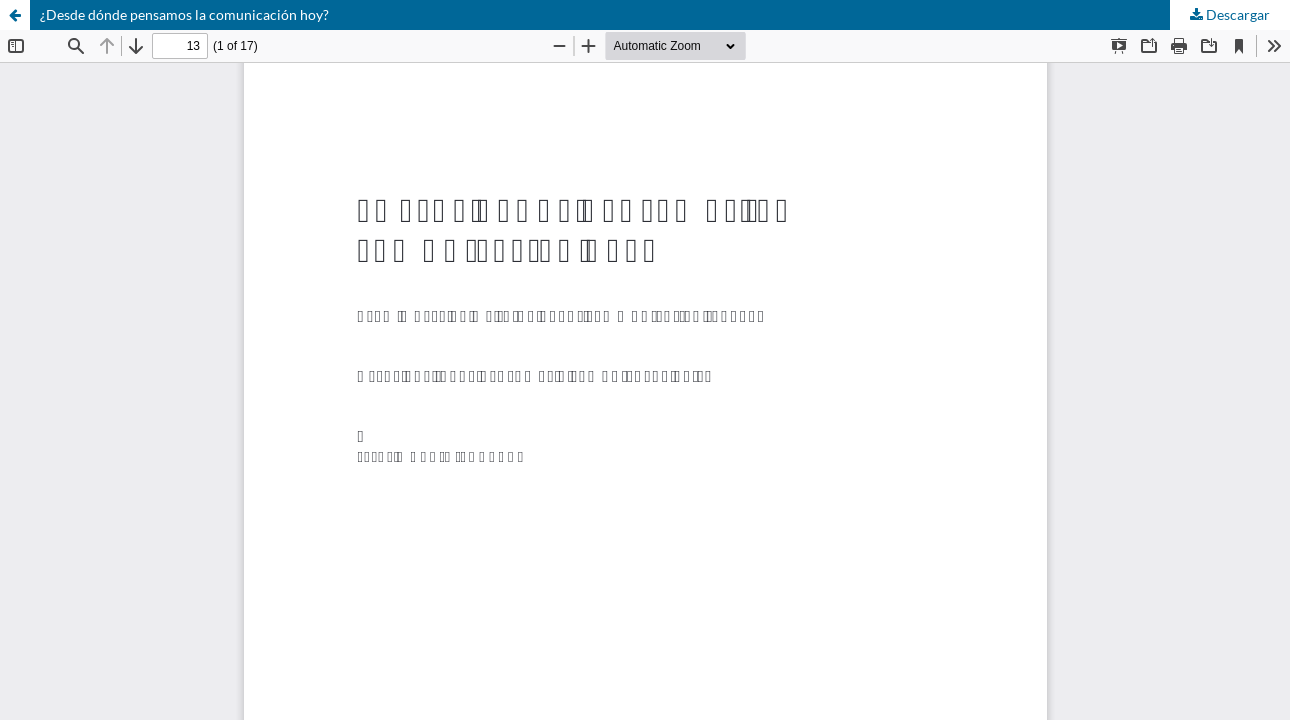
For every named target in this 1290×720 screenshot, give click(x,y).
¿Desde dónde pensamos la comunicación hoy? (184, 14)
